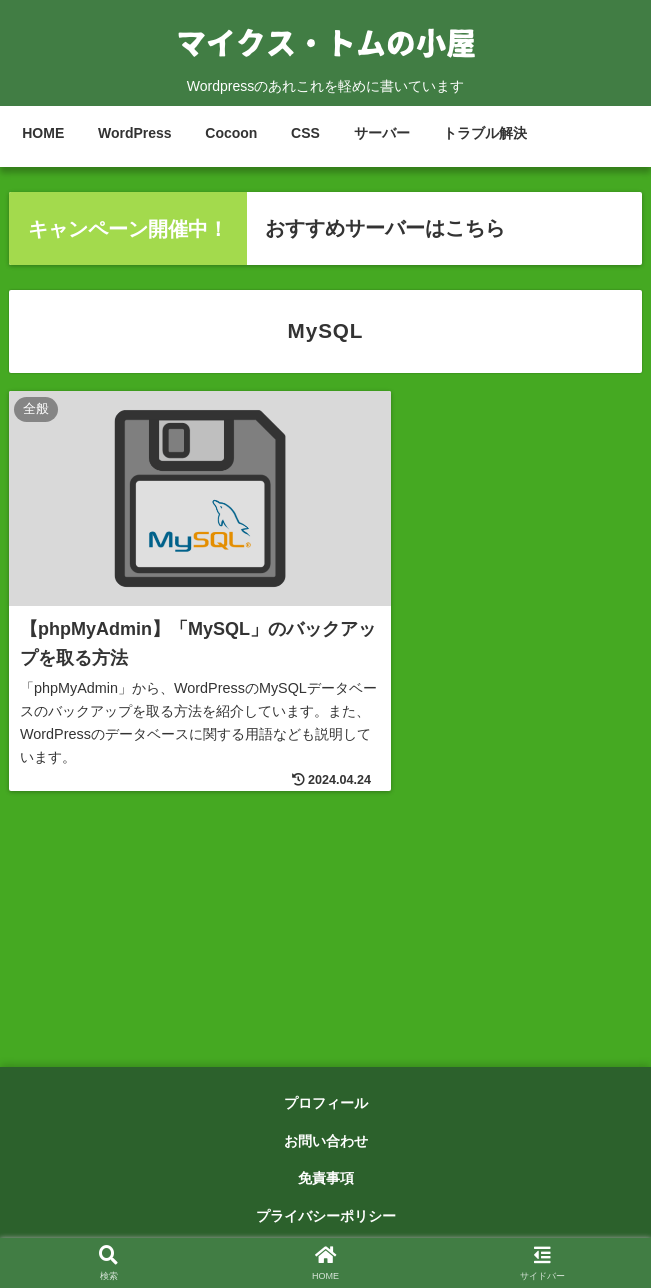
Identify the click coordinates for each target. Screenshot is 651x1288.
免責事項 (326, 1182)
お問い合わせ (326, 1144)
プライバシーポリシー (326, 1219)
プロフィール (326, 1106)
